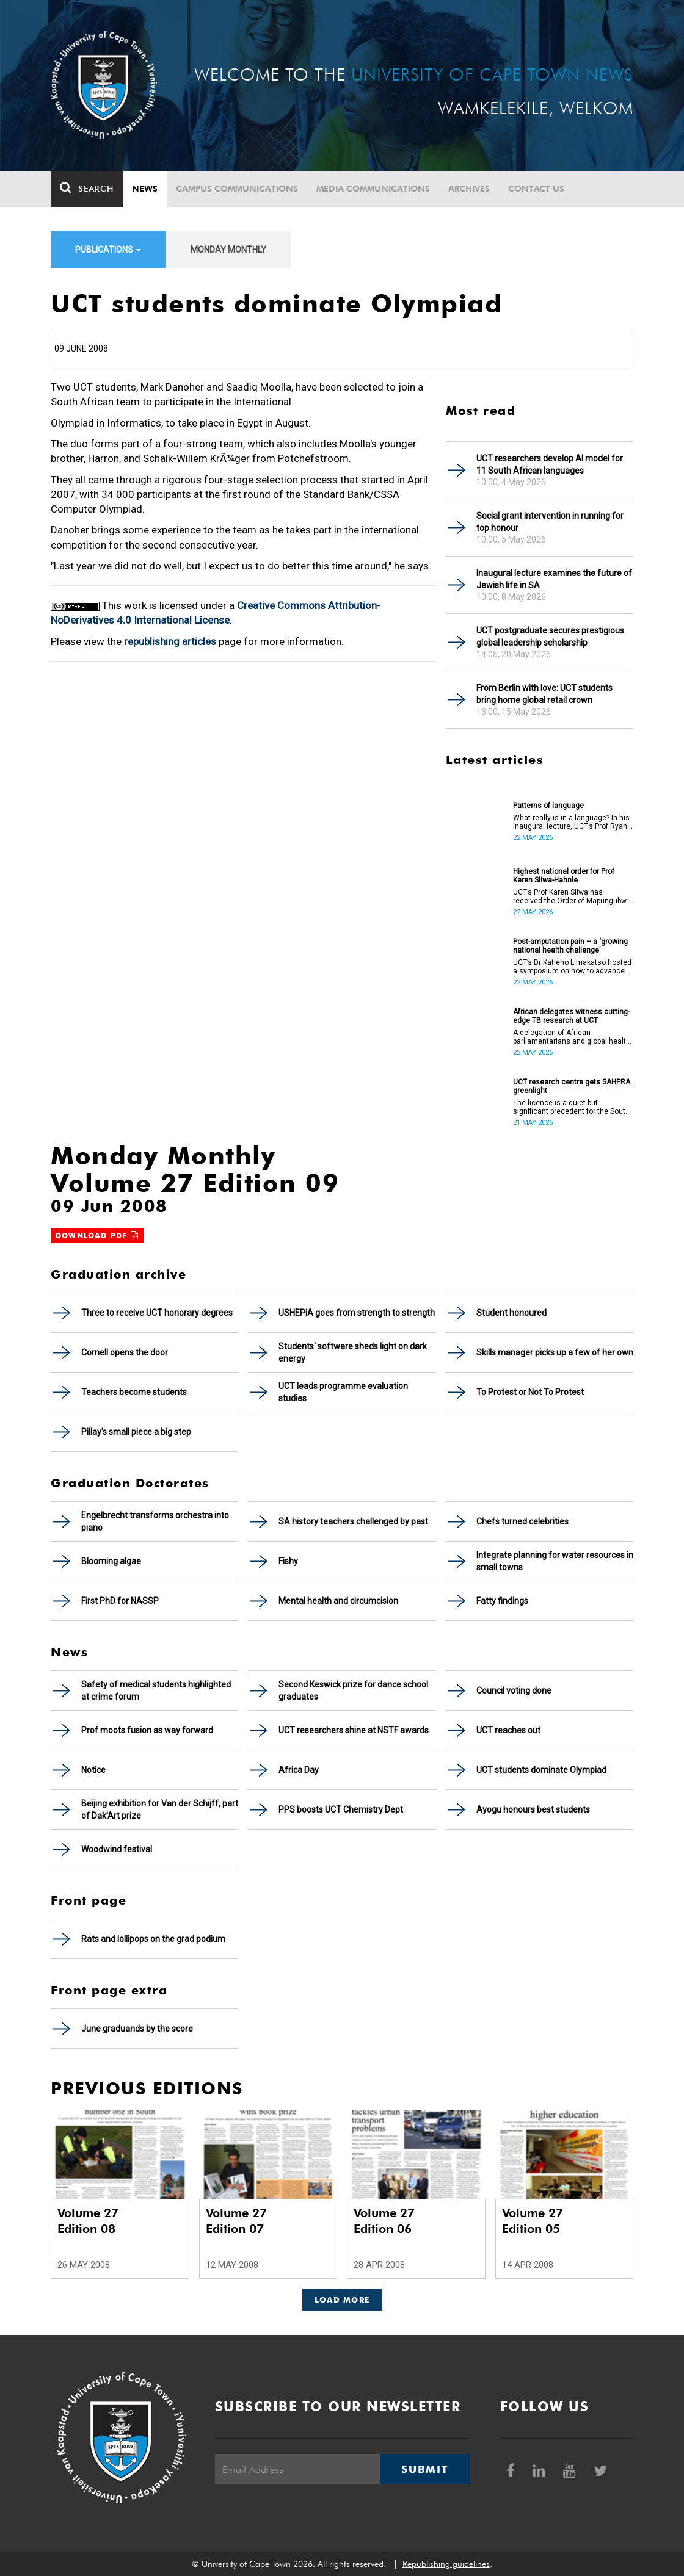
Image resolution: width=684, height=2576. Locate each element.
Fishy (288, 1561)
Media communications (373, 188)
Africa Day (298, 1770)
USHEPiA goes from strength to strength (356, 1313)
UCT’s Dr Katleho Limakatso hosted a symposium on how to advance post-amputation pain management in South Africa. (572, 966)
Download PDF (97, 1235)
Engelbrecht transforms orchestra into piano (155, 1521)
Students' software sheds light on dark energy (352, 1352)
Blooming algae (111, 1561)
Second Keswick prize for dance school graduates (353, 1690)
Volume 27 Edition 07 (236, 2221)
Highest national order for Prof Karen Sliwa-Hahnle (563, 875)
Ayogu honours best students (533, 1809)
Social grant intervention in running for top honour (550, 522)
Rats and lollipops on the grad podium (153, 1939)
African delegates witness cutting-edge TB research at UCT (571, 1016)
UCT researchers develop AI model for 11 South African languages (549, 464)
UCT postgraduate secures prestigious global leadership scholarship (550, 637)
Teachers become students (134, 1392)
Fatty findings (502, 1601)
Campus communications (237, 188)
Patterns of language (548, 805)
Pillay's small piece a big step (136, 1432)
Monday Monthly (228, 249)
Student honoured (511, 1313)
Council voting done (513, 1690)
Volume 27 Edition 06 (384, 2221)
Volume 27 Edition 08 (87, 2221)
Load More (342, 2299)
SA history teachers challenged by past (353, 1521)
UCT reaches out (508, 1730)
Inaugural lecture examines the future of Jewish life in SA (554, 579)
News (145, 188)
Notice (93, 1770)
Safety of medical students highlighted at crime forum (156, 1690)
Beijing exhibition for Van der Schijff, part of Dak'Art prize (159, 1809)
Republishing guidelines (446, 2564)
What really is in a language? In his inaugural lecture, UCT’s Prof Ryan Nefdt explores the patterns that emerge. (571, 822)
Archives (469, 188)
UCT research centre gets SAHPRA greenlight (571, 1086)
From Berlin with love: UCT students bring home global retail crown (544, 694)
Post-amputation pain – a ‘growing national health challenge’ (570, 945)
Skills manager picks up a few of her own (554, 1352)
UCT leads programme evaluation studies (343, 1392)
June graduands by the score (137, 2028)
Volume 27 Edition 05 (532, 2221)
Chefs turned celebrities (522, 1521)
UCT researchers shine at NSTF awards (353, 1730)
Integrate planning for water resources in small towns (554, 1561)
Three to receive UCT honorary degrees (157, 1313)
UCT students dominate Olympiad (541, 1770)
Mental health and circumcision (338, 1601)
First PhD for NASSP (120, 1601)
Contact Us (536, 188)
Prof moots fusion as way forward (147, 1730)
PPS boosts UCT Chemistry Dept (340, 1809)
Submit (424, 2469)
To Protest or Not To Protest (530, 1392)
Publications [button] (108, 249)
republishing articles (170, 641)
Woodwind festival (116, 1849)
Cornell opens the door (124, 1352)
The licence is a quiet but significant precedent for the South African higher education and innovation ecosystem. (571, 1107)
